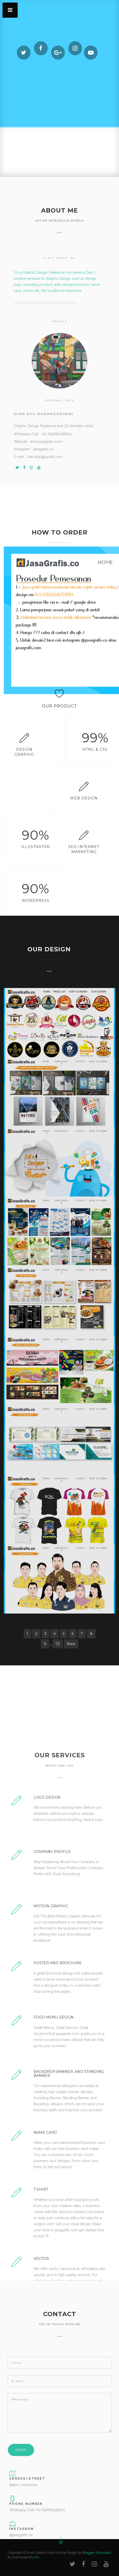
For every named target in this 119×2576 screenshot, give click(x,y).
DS (36, 2557)
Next (71, 1644)
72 (57, 1644)
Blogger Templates (97, 2553)
